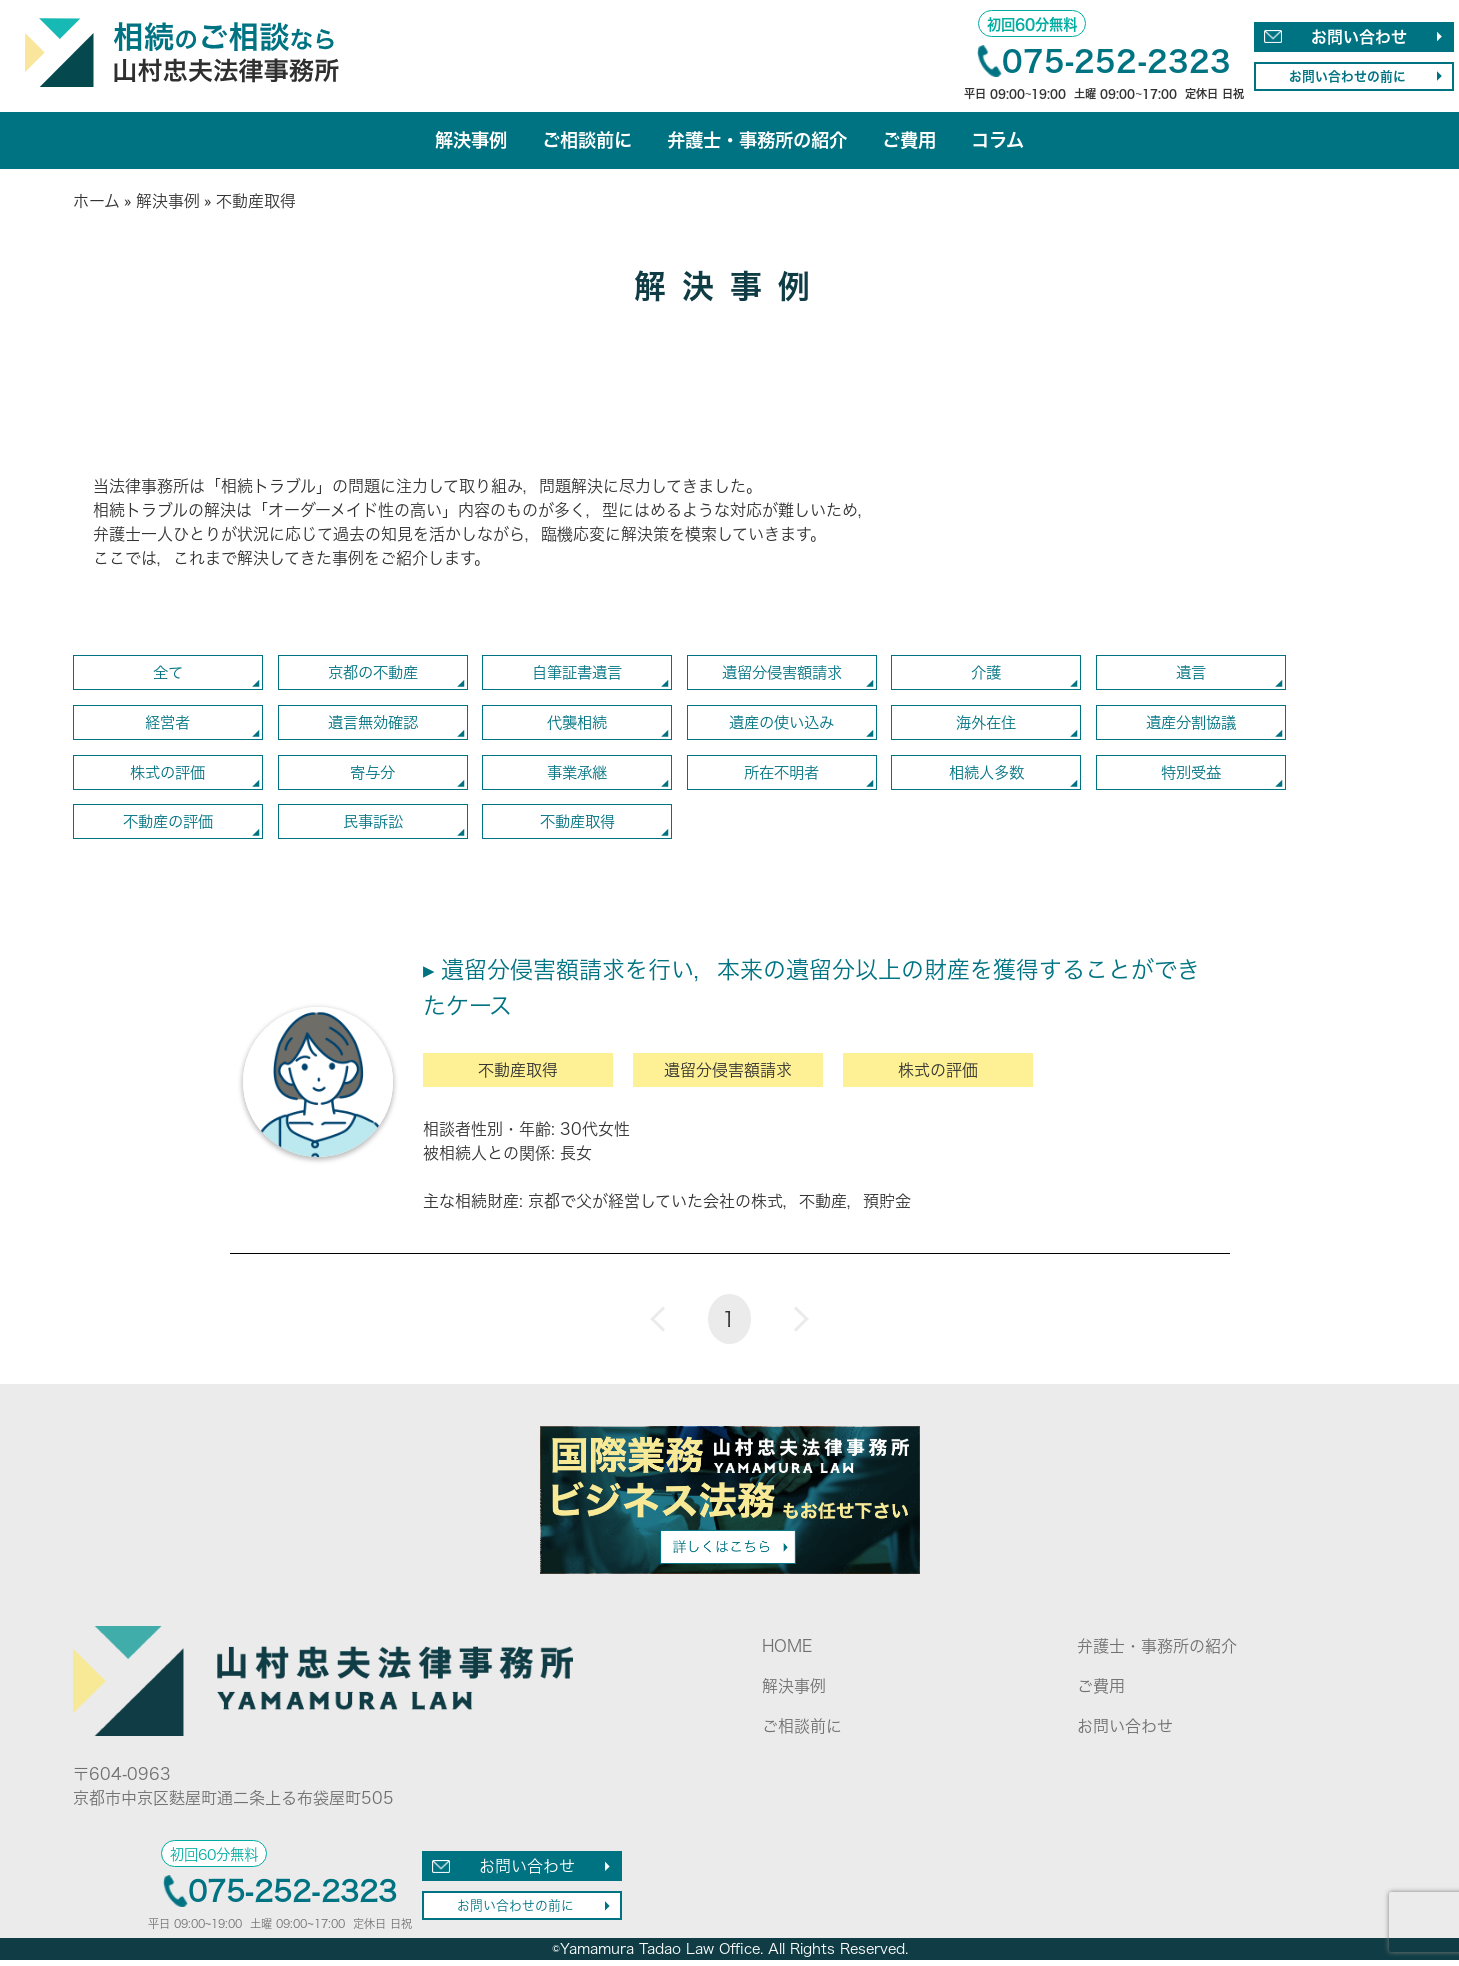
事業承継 (577, 777)
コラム (1009, 141)
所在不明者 (782, 777)
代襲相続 (577, 726)
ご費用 (917, 141)
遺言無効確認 (373, 726)
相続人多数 (986, 777)
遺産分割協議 (1191, 726)
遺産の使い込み (782, 726)
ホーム (96, 203)
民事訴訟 (373, 827)
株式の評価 (168, 777)
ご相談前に (581, 141)
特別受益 (1191, 777)
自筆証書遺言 (577, 675)
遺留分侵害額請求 (782, 675)
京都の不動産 (373, 675)
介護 (986, 675)
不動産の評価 (168, 827)
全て (168, 675)
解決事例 (461, 141)
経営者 (168, 726)
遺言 (1191, 675)
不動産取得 (577, 827)
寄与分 (373, 777)
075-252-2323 (1116, 61)
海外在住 (986, 726)
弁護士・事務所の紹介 (759, 141)
